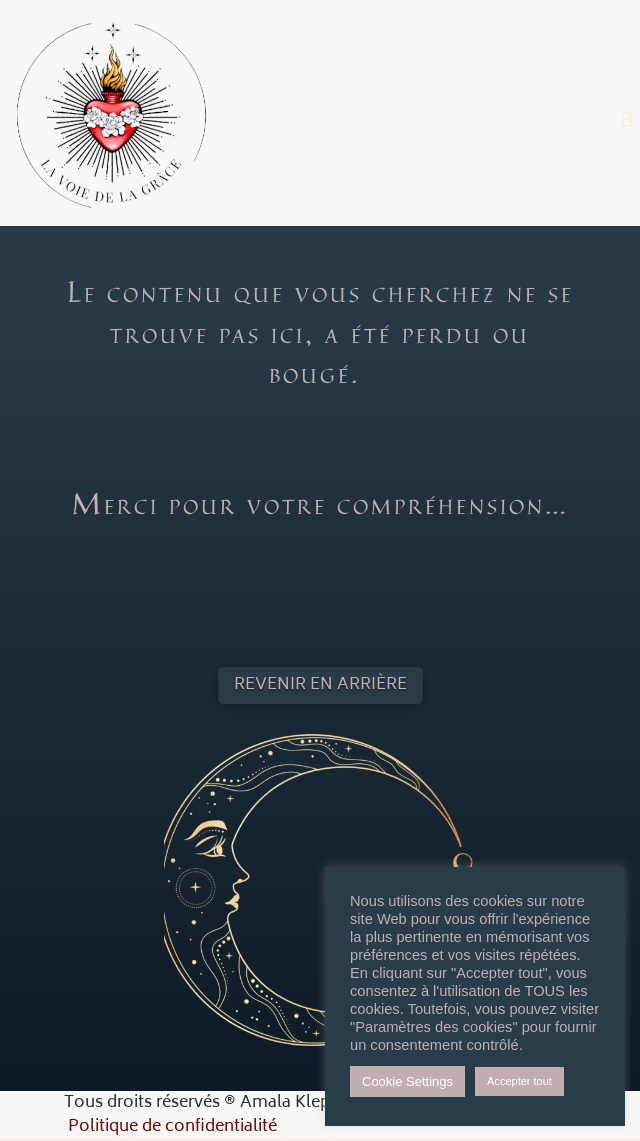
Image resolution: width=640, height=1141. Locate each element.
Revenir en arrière (320, 685)
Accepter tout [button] (519, 1081)
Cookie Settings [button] (407, 1081)
